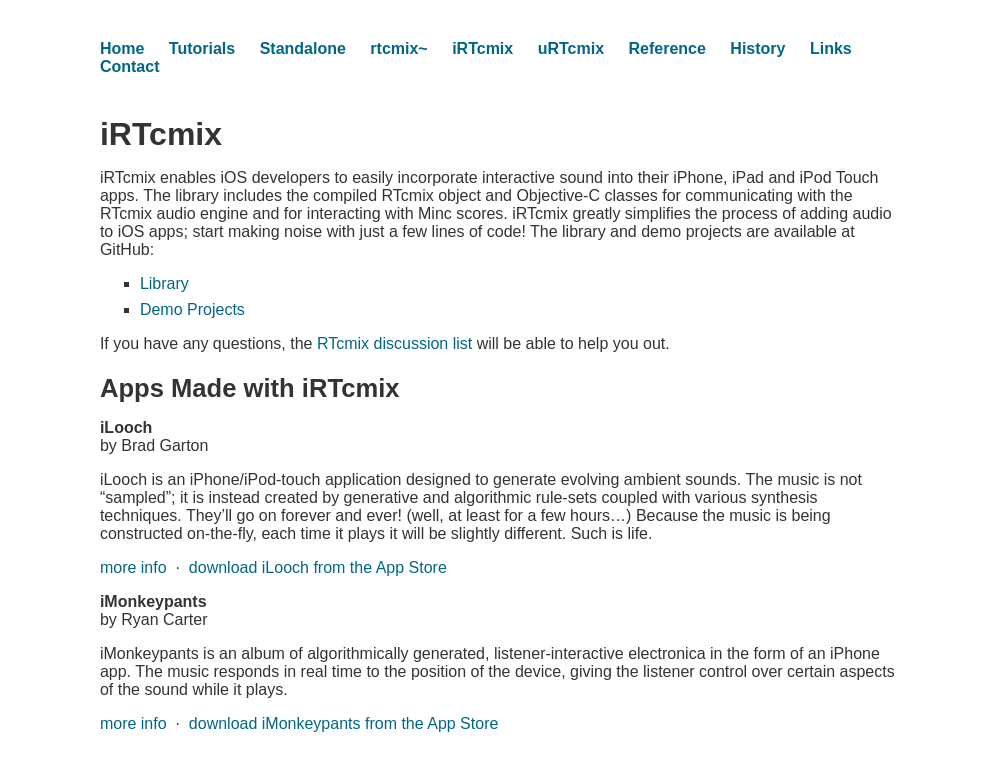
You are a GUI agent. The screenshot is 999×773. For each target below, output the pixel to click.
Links (831, 48)
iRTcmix (482, 48)
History (757, 48)
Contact (130, 66)
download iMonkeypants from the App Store (344, 723)
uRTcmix (571, 48)
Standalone (303, 48)
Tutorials (202, 48)
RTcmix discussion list (394, 343)
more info (133, 567)
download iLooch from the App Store (318, 567)
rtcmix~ (398, 48)
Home (122, 48)
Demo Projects (192, 309)
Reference (667, 48)
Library (164, 283)
